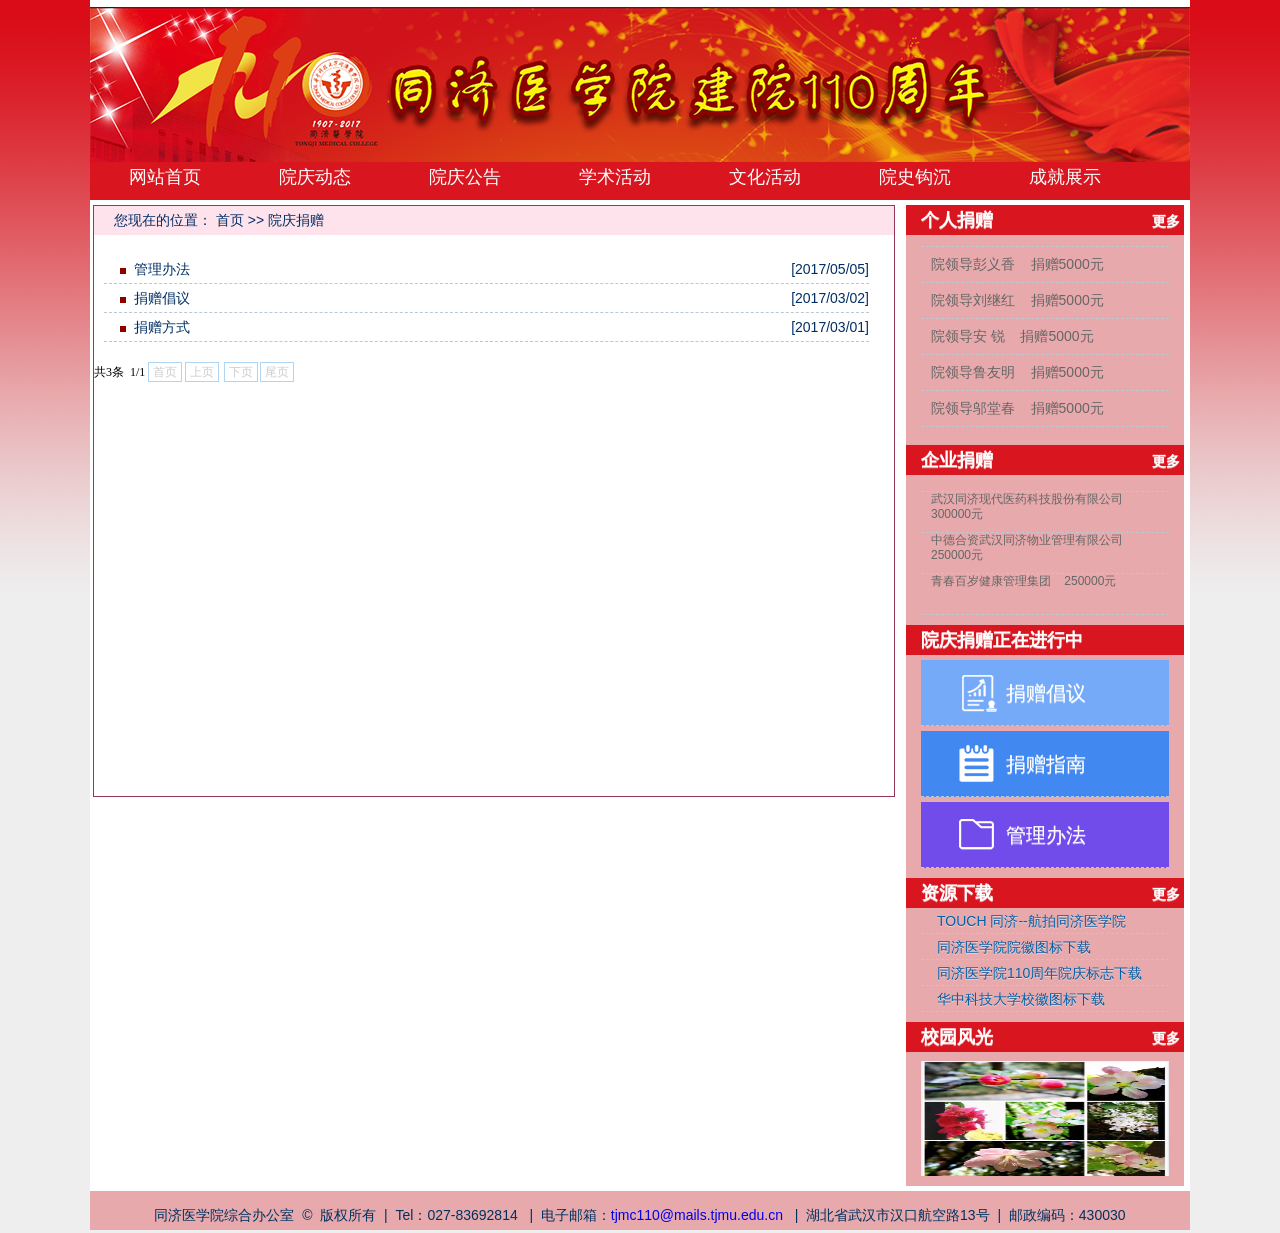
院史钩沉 (915, 177)
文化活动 (765, 177)
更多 (1168, 221)
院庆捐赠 (296, 220)
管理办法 (162, 269)
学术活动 (615, 177)
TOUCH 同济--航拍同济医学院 (1031, 921)
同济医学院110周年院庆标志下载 (1039, 973)
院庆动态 (315, 177)
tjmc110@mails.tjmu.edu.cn (697, 1215)
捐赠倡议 (162, 298)
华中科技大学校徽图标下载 (1021, 999)
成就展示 (1065, 177)
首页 (230, 220)
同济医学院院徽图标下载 (1014, 947)
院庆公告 (465, 177)
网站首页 (165, 177)
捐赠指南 (1046, 764)
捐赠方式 (162, 327)
